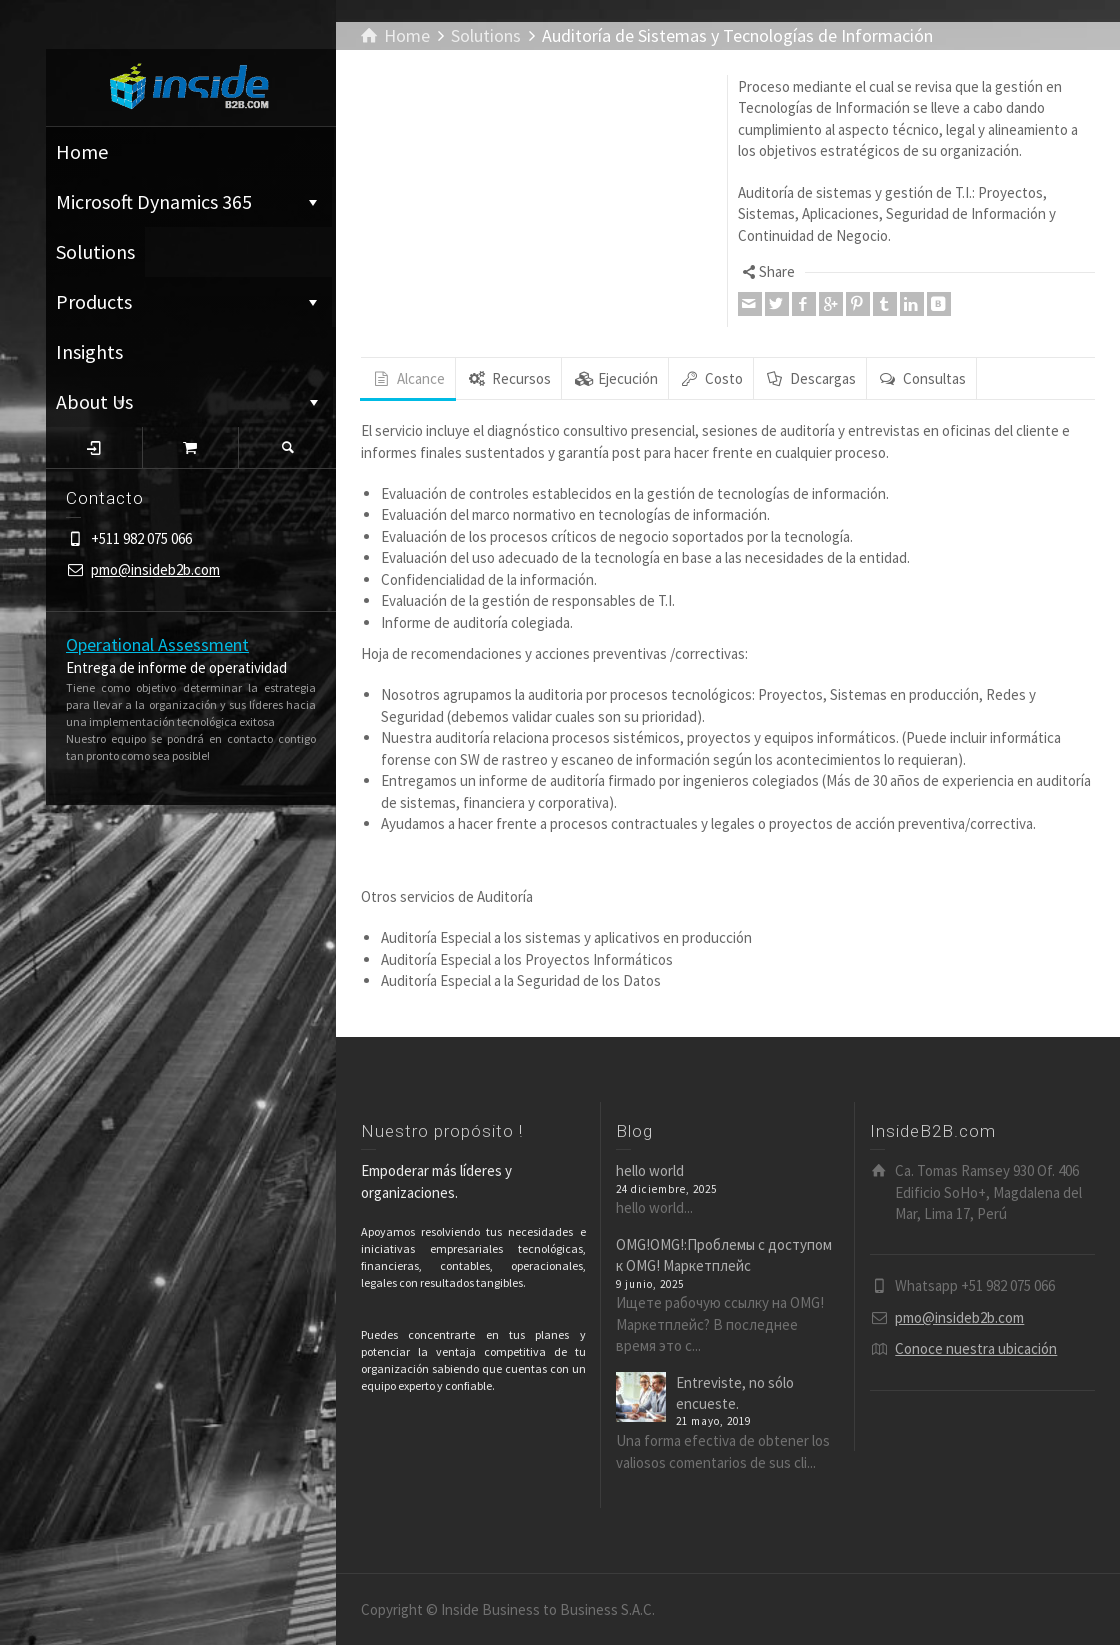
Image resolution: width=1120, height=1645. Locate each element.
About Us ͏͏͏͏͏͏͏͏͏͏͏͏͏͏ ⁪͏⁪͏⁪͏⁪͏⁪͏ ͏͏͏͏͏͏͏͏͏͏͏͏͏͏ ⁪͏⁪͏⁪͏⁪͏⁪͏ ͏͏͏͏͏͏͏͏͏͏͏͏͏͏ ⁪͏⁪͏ (189, 401)
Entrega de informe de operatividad (176, 667)
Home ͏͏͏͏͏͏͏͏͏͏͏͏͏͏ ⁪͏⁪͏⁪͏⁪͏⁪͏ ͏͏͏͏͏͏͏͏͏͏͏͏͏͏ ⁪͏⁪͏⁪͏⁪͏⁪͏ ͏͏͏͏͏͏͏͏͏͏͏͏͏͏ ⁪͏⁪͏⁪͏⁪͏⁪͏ (190, 151)
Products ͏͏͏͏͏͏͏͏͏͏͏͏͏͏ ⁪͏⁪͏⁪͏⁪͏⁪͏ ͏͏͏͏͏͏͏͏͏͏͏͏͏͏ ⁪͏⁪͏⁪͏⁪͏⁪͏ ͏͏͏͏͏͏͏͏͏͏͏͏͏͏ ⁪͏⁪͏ (189, 301)
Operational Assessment (157, 644)
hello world (650, 1170)
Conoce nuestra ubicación (976, 1348)
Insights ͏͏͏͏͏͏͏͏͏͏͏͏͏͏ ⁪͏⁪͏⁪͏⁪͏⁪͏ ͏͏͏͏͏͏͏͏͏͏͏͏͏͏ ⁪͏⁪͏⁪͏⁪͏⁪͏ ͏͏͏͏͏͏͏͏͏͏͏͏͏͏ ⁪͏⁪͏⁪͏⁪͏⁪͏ (165, 358)
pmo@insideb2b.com (155, 569)
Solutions (95, 251)
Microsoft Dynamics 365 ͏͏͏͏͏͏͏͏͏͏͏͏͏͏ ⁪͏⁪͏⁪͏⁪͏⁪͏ (189, 201)
